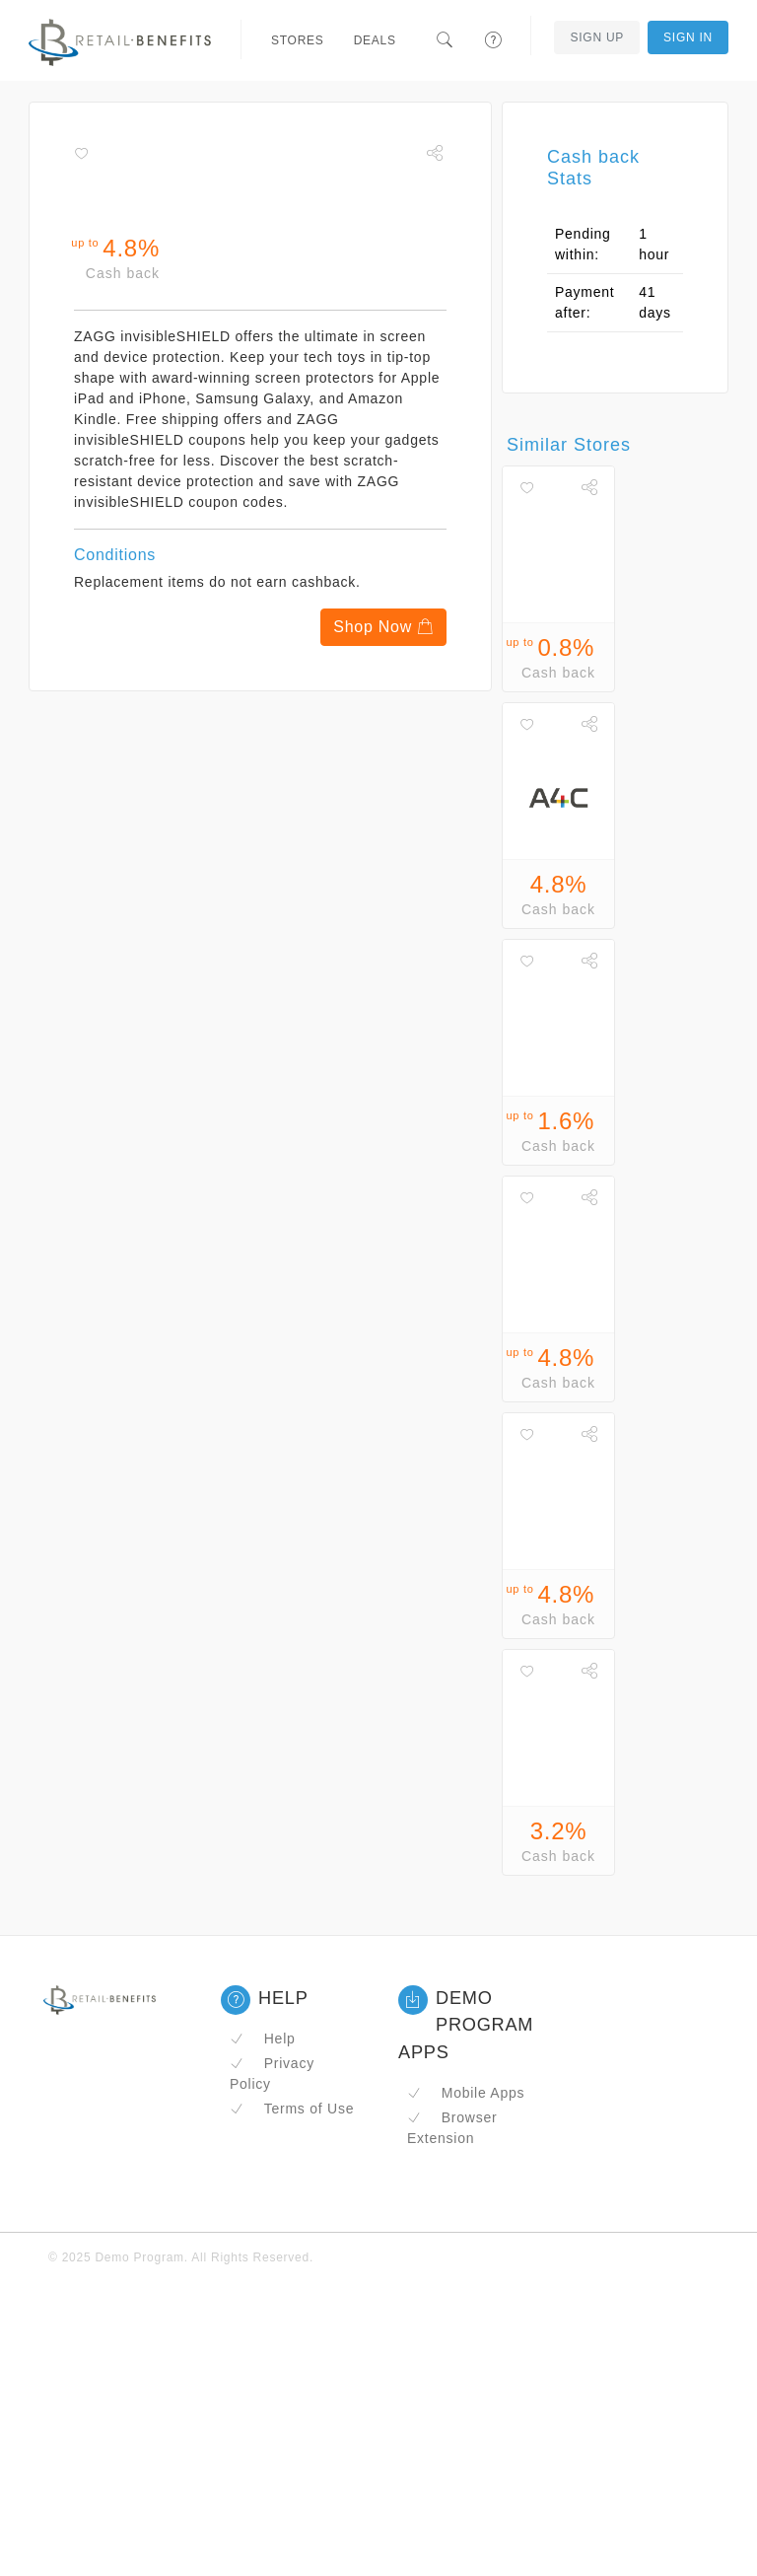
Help (263, 2038)
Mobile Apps (465, 2093)
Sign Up (597, 37)
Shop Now (383, 626)
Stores (297, 40)
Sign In (688, 37)
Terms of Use (292, 2108)
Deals (375, 40)
